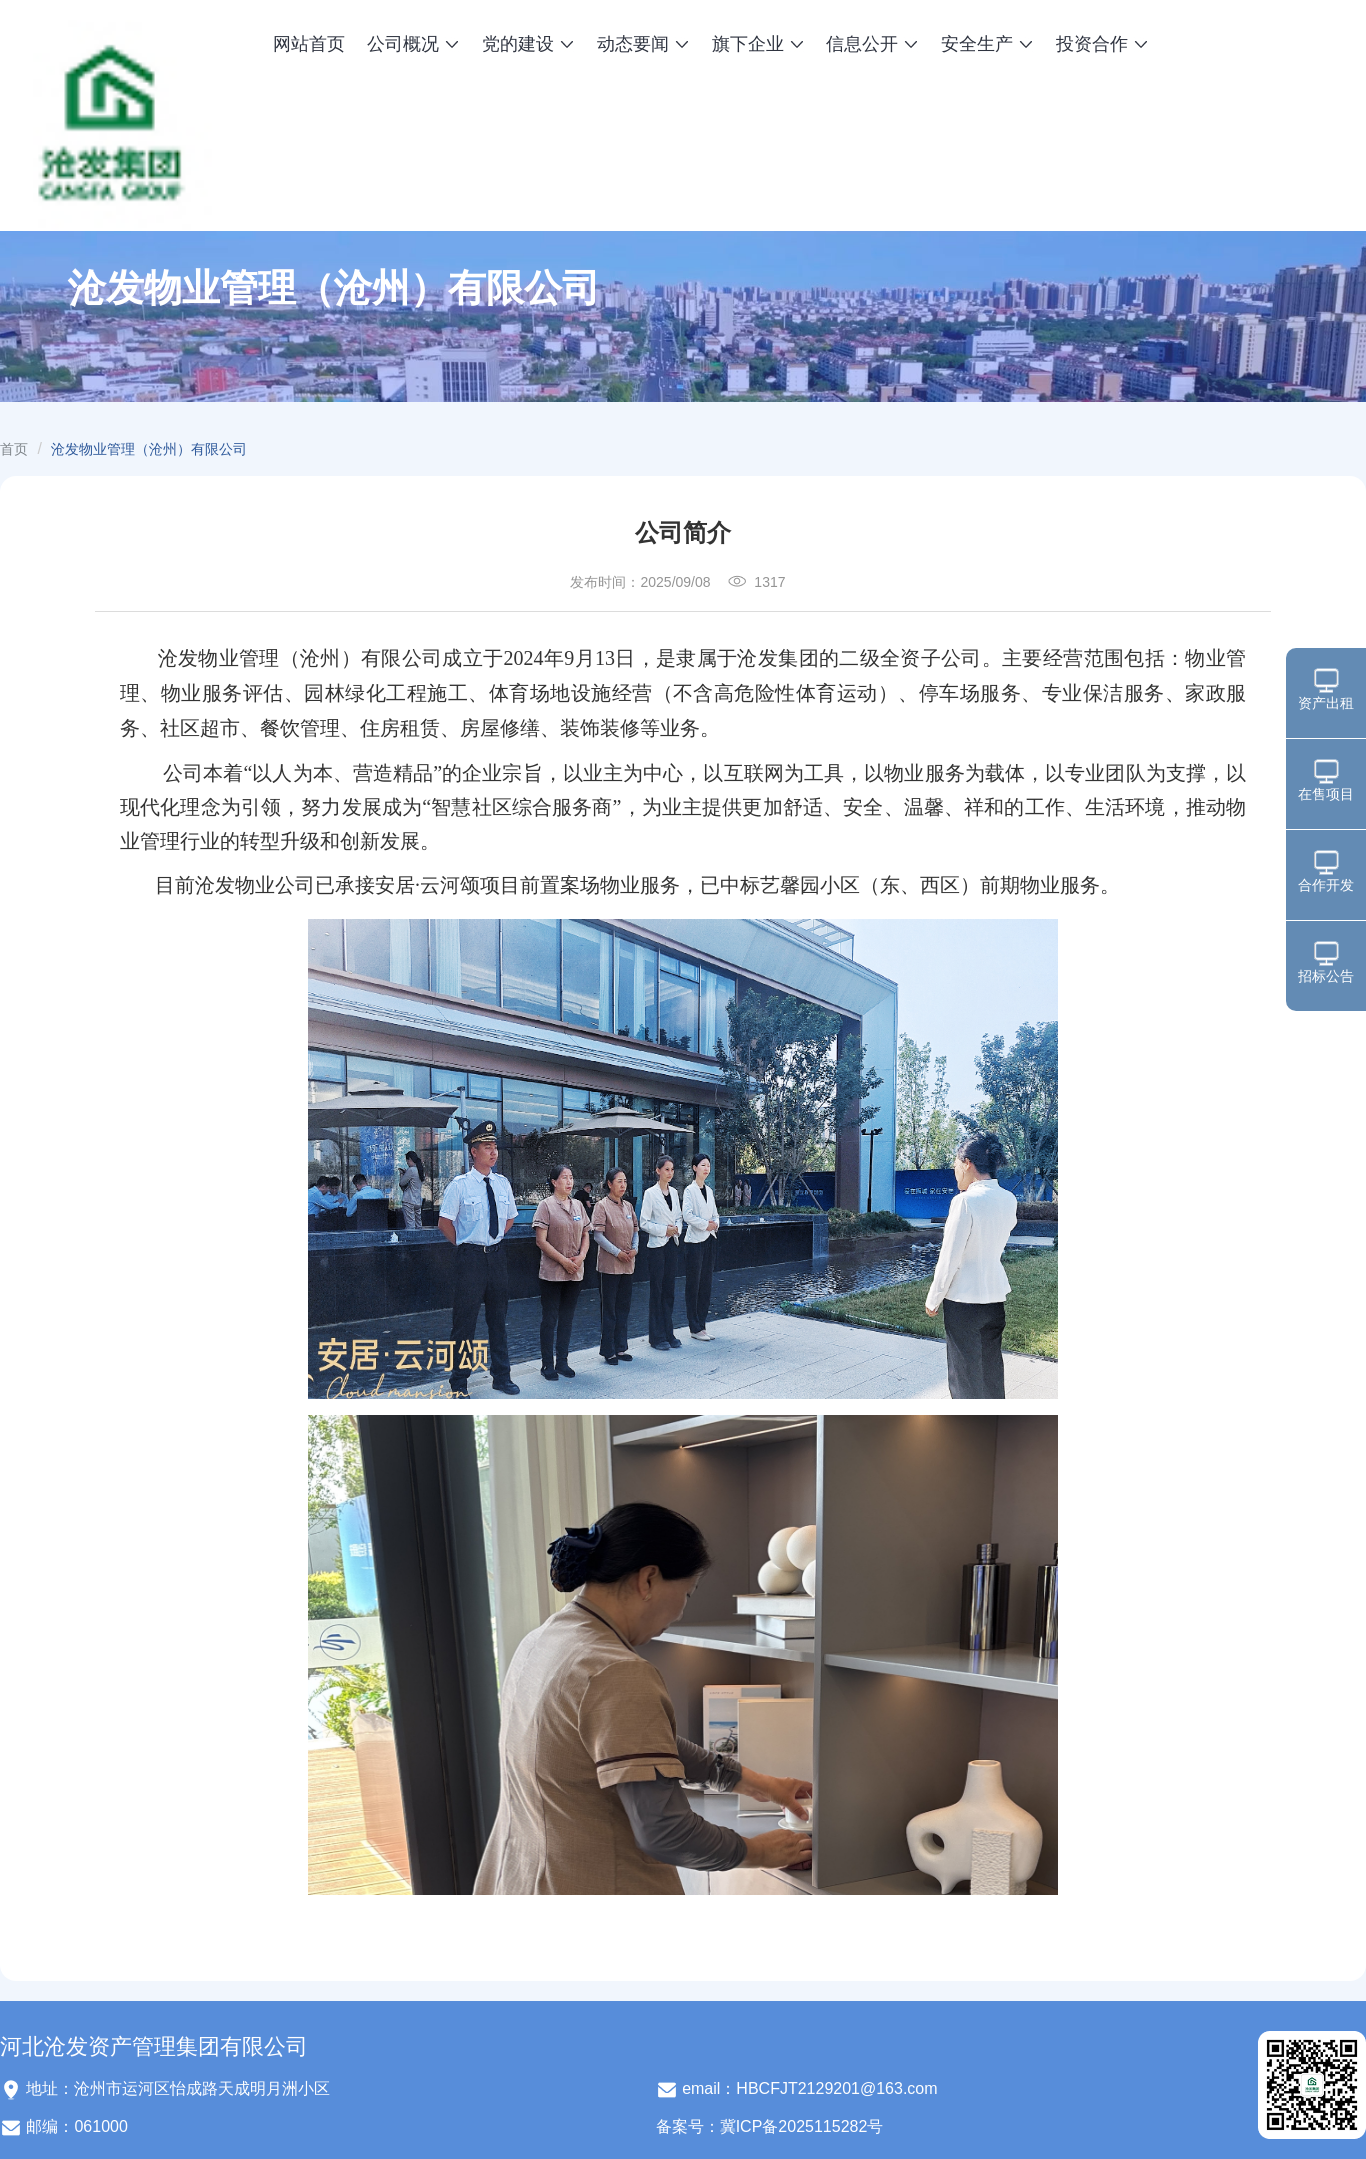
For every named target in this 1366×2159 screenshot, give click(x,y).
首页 (14, 449)
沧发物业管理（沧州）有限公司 (149, 449)
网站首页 (309, 44)
